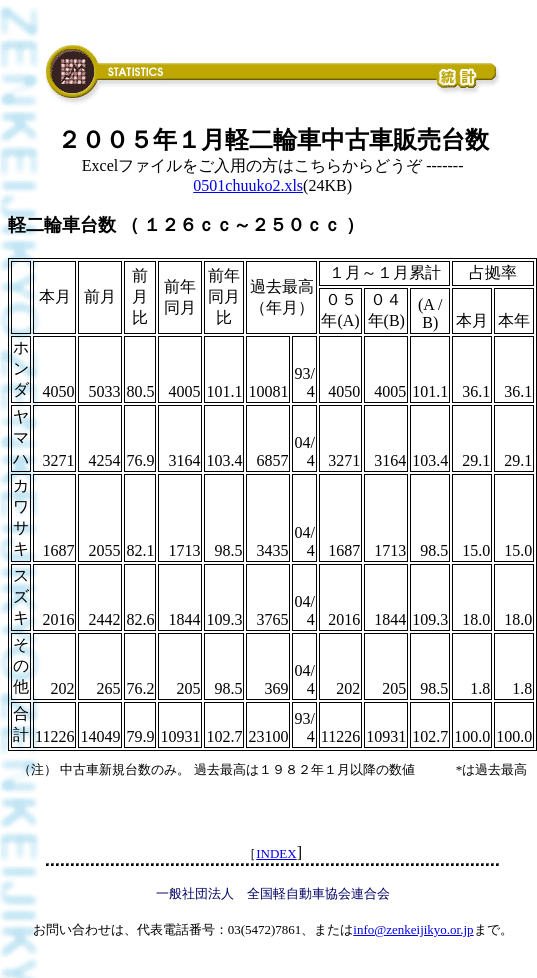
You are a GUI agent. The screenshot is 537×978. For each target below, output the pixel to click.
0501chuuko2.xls (248, 185)
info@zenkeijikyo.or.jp (413, 929)
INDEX (276, 853)
